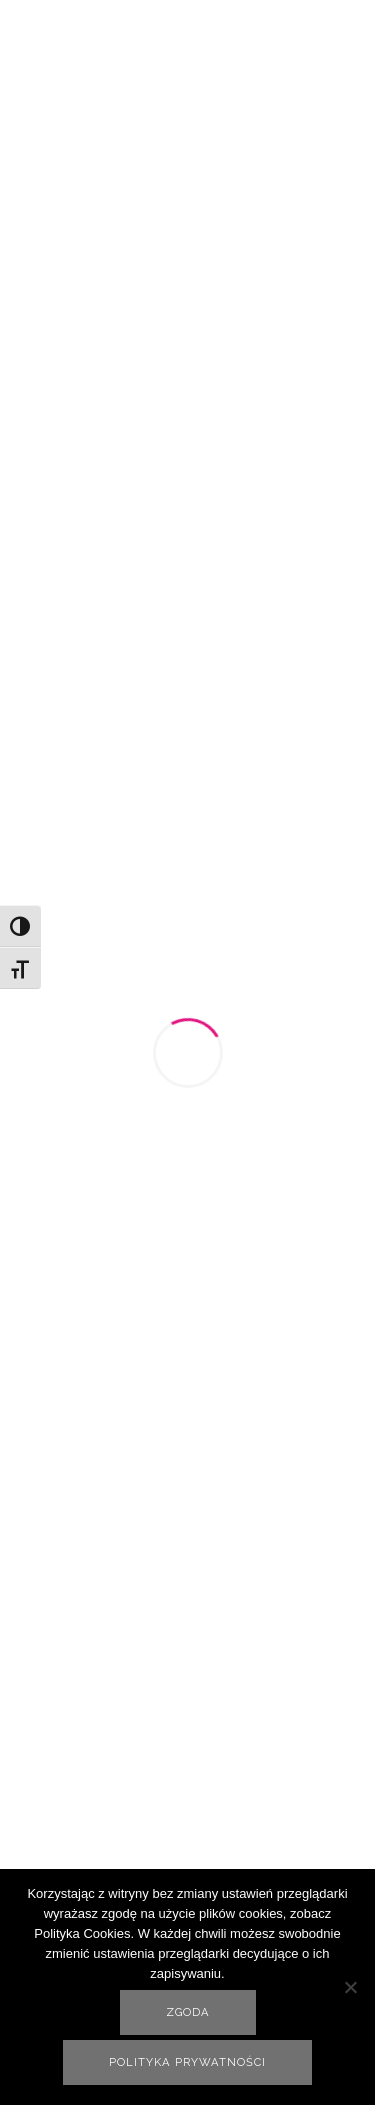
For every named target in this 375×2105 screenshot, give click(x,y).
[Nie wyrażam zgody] (350, 1987)
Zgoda (188, 2012)
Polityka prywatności (187, 2062)
